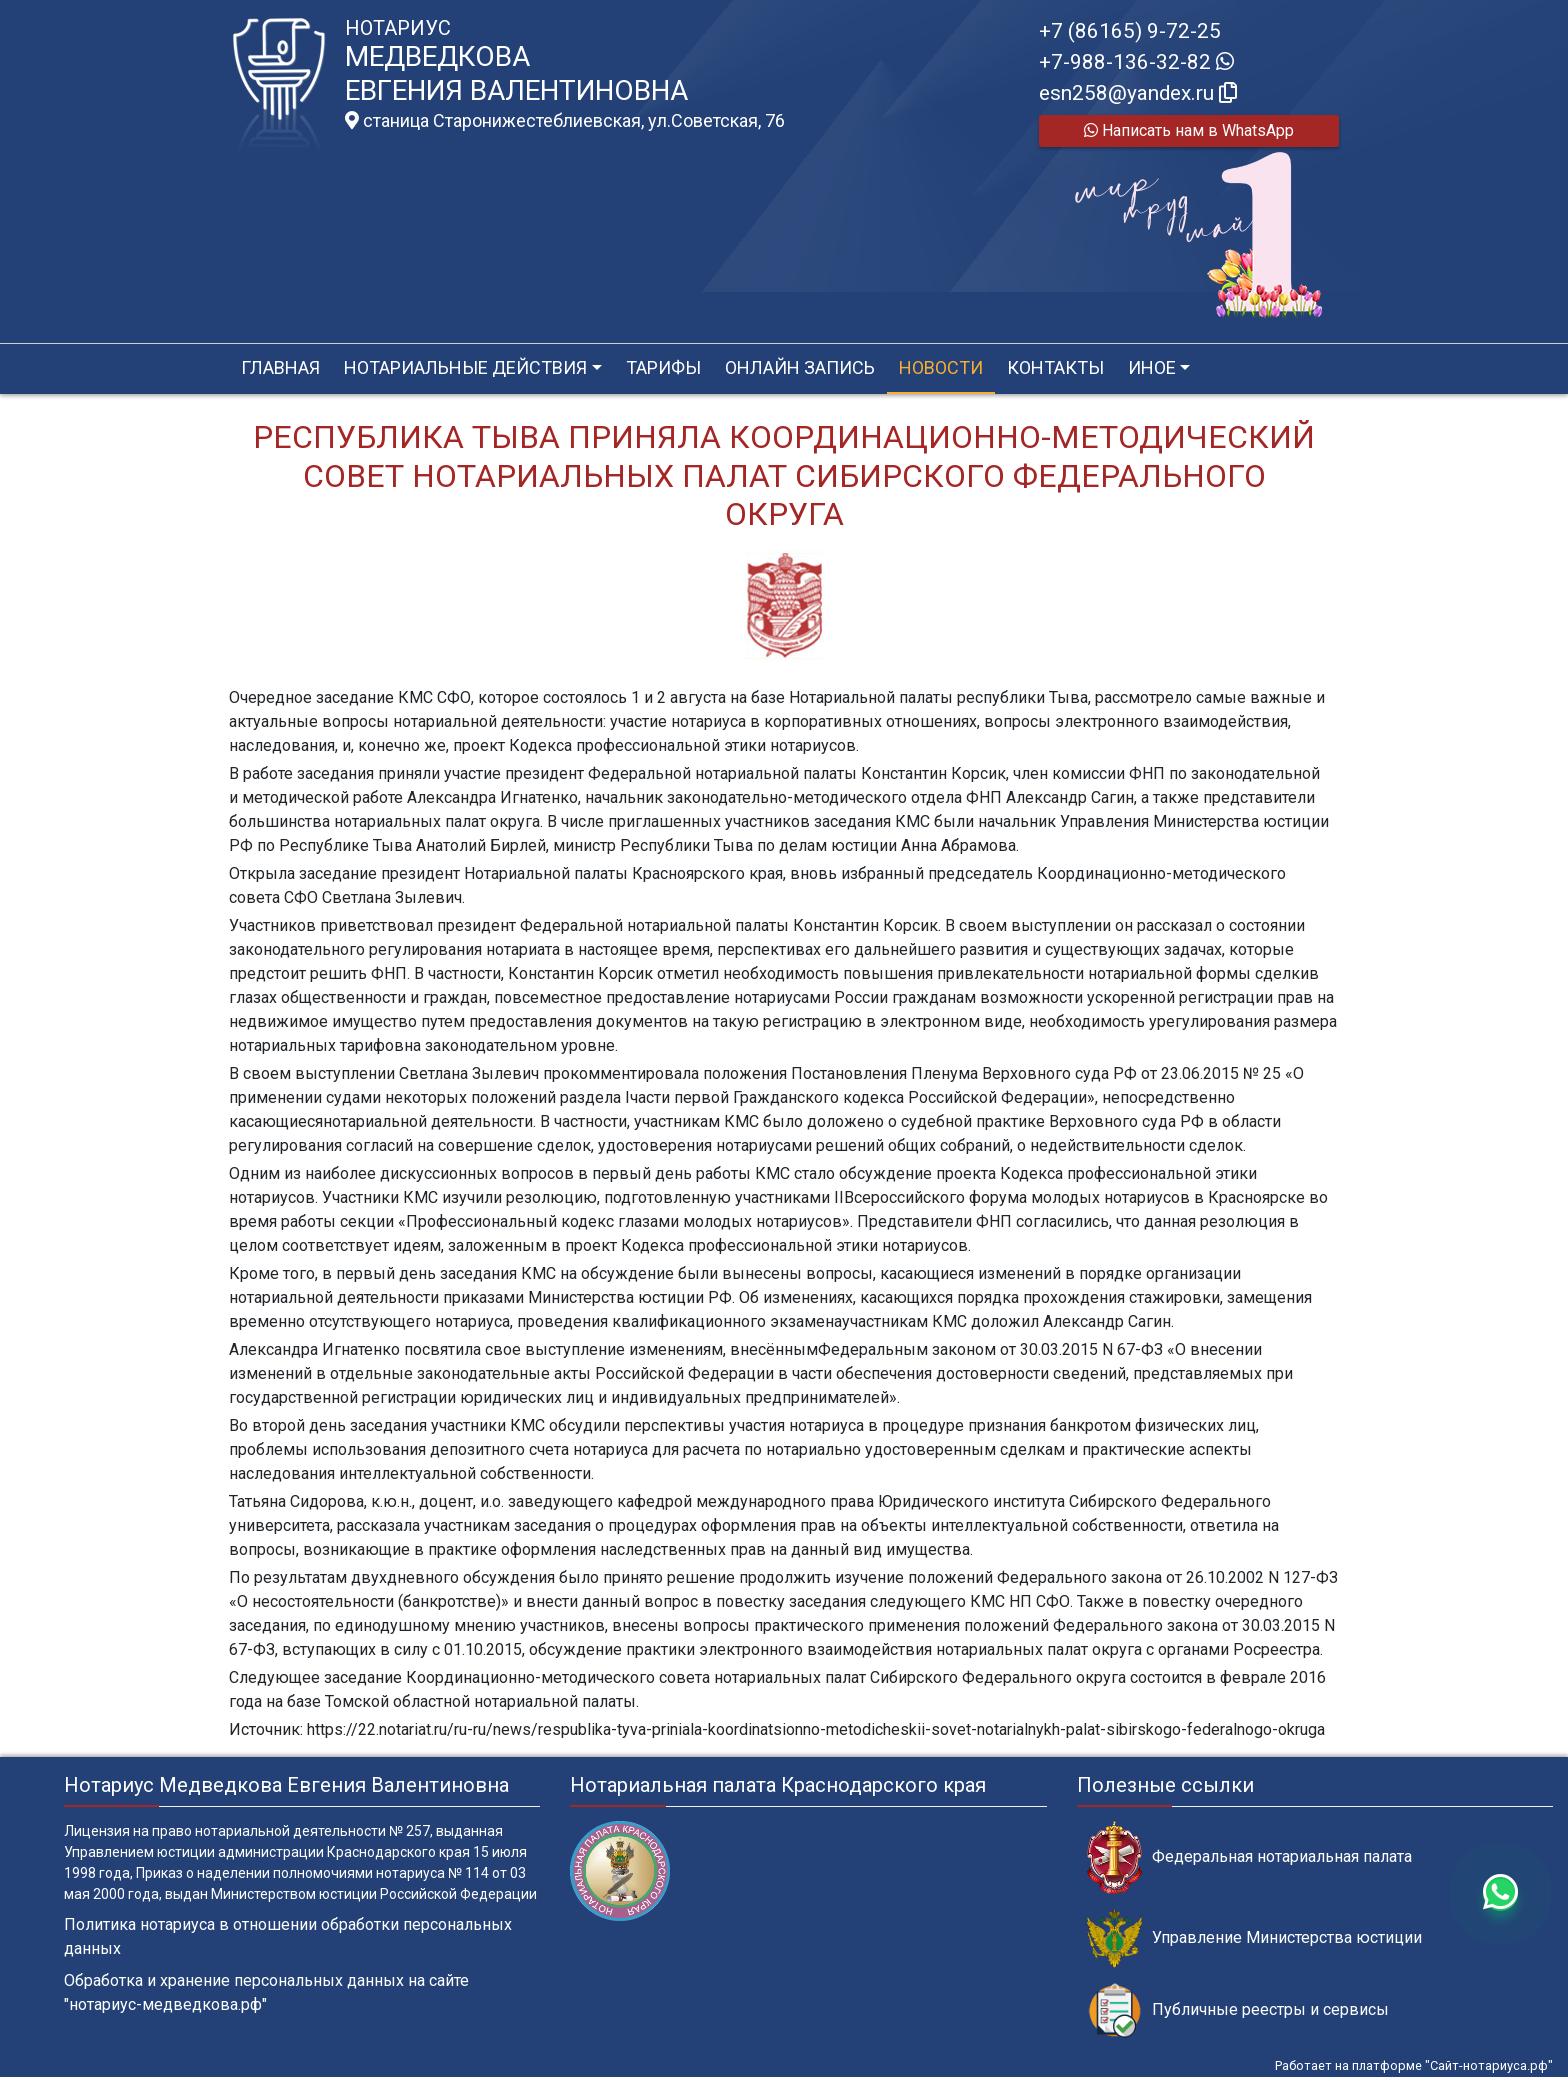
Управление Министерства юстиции (1254, 1938)
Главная (280, 367)
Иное (1152, 367)
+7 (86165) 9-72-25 (1130, 31)
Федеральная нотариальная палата (1249, 1857)
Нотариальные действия (465, 367)
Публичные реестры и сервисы (1238, 2010)
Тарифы (663, 367)
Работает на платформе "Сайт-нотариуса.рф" (1414, 2065)
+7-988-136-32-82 (1136, 62)
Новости (941, 367)
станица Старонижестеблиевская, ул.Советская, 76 (565, 121)
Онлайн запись (800, 367)
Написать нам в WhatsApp (1189, 130)
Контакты (1055, 367)
